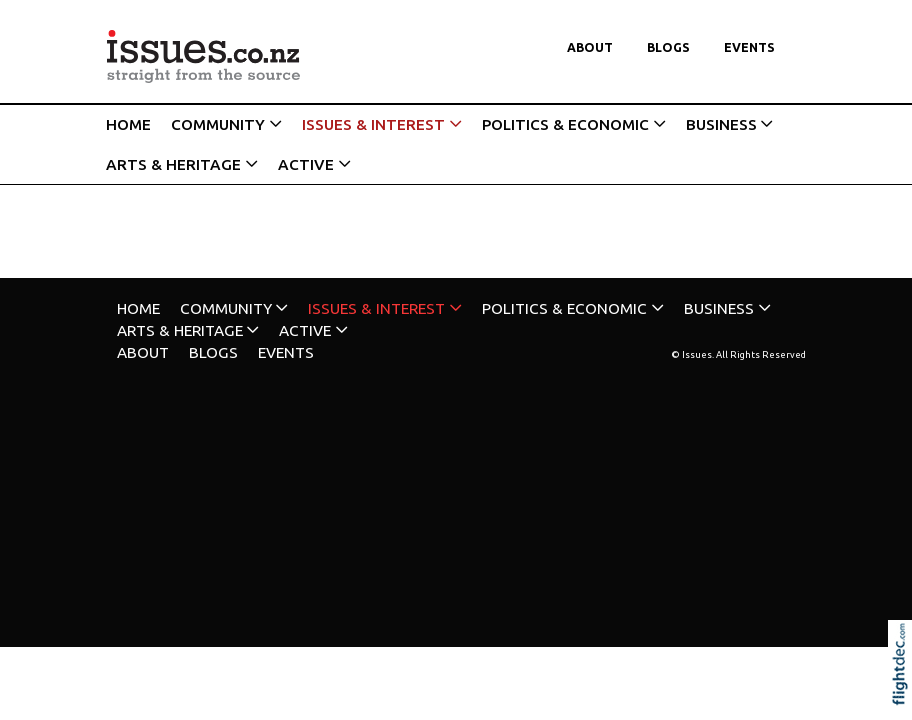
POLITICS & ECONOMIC (565, 124)
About (590, 47)
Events (749, 47)
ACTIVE (306, 164)
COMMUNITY (218, 124)
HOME (128, 124)
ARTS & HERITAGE (173, 164)
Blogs (668, 47)
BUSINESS (721, 124)
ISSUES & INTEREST (373, 124)
